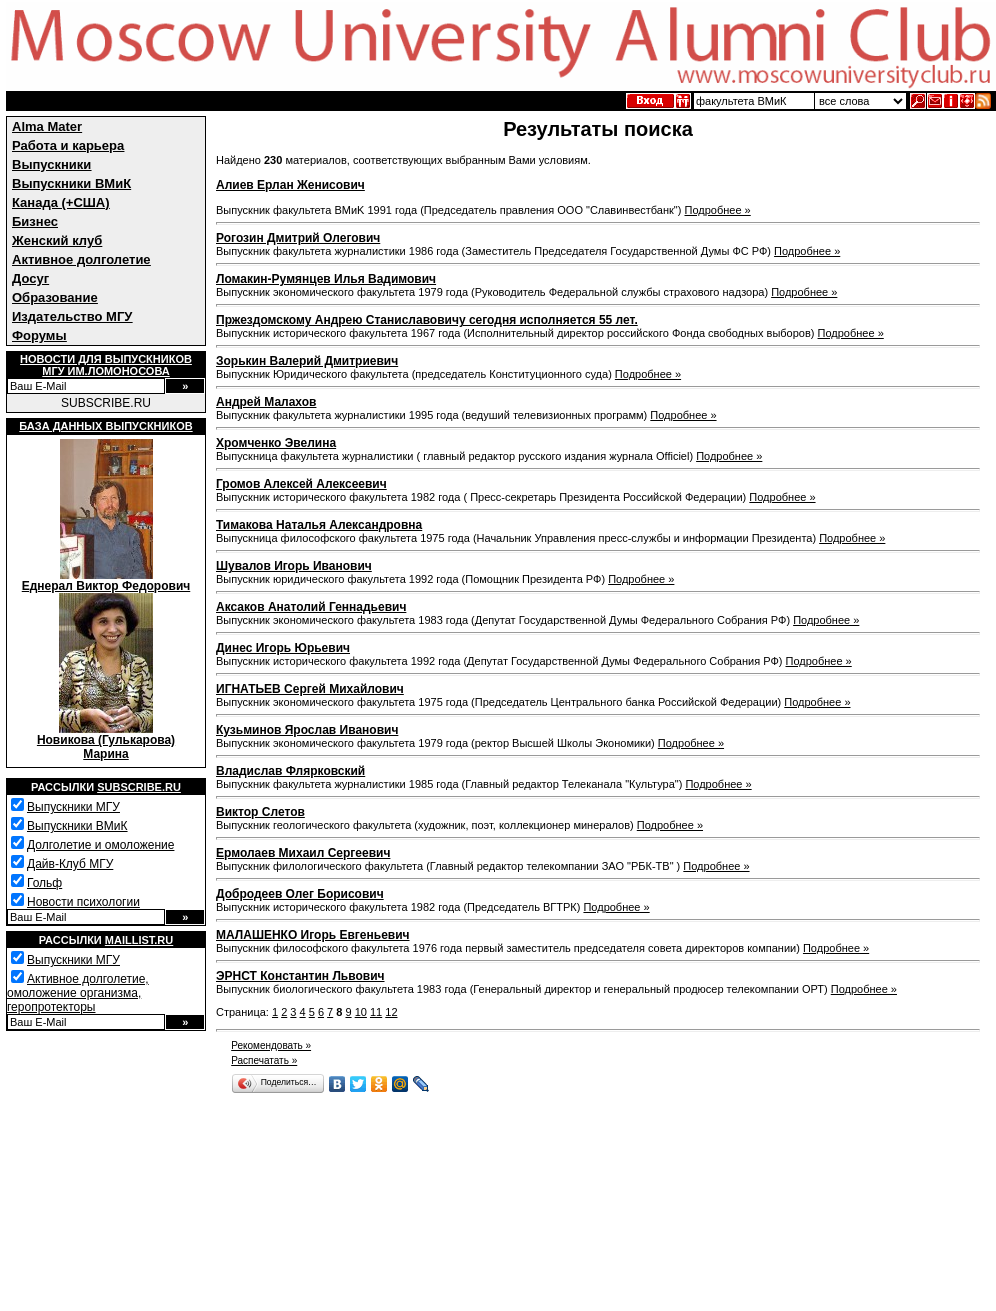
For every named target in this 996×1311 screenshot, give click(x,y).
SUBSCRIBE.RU (106, 403)
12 (391, 1012)
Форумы (39, 335)
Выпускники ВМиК (71, 183)
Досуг (30, 278)
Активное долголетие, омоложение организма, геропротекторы (78, 993)
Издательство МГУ (72, 316)
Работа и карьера (68, 145)
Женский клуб (57, 240)
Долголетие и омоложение (100, 845)
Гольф (44, 883)
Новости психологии (83, 902)
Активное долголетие (81, 259)
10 (361, 1012)
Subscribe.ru (139, 787)
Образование (55, 297)
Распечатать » (264, 1060)
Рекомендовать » (271, 1045)
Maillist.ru (139, 940)
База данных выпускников (105, 426)
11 (376, 1012)
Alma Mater (47, 126)
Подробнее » (718, 210)
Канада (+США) (61, 202)
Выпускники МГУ (73, 807)
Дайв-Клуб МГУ (70, 864)
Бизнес (35, 221)
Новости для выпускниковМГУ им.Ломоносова (106, 365)
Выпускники (51, 164)
